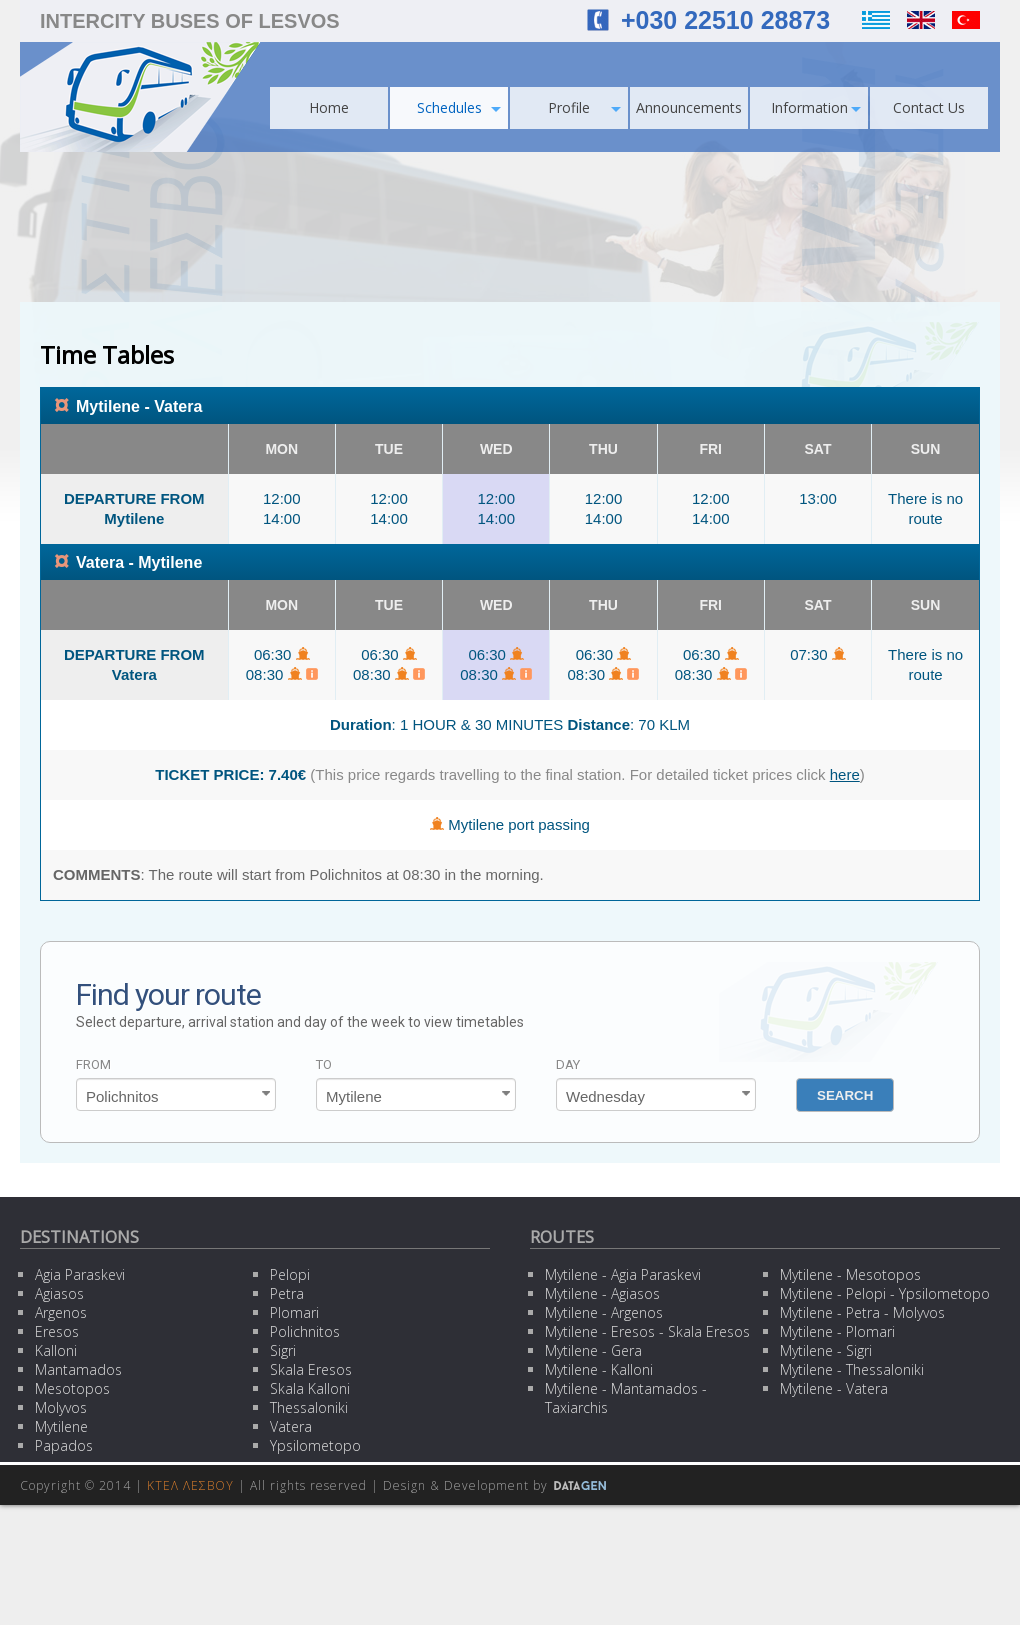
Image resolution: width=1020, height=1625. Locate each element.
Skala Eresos (311, 1369)
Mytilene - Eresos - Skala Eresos (647, 1331)
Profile (584, 107)
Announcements (689, 107)
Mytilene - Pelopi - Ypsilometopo (885, 1293)
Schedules (459, 107)
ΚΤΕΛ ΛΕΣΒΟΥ (190, 1485)
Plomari (294, 1312)
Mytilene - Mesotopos (850, 1274)
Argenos (61, 1312)
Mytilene (61, 1426)
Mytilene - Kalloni (599, 1369)
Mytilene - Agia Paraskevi (623, 1274)
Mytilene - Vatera (834, 1388)
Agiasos (59, 1293)
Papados (64, 1445)
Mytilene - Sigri (826, 1350)
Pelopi (290, 1274)
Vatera (291, 1426)
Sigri (283, 1350)
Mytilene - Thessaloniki (852, 1369)
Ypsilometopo (315, 1445)
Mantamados (78, 1369)
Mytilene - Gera (593, 1350)
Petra (287, 1293)
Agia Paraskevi (80, 1274)
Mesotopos (72, 1388)
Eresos (57, 1331)
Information (816, 107)
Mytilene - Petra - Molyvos (862, 1312)
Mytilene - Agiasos (602, 1293)
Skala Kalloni (310, 1388)
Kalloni (56, 1350)
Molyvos (61, 1407)
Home (329, 107)
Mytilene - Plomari (837, 1331)
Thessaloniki (309, 1407)
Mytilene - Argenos (604, 1312)
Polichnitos (305, 1331)
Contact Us (929, 107)
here (845, 774)
